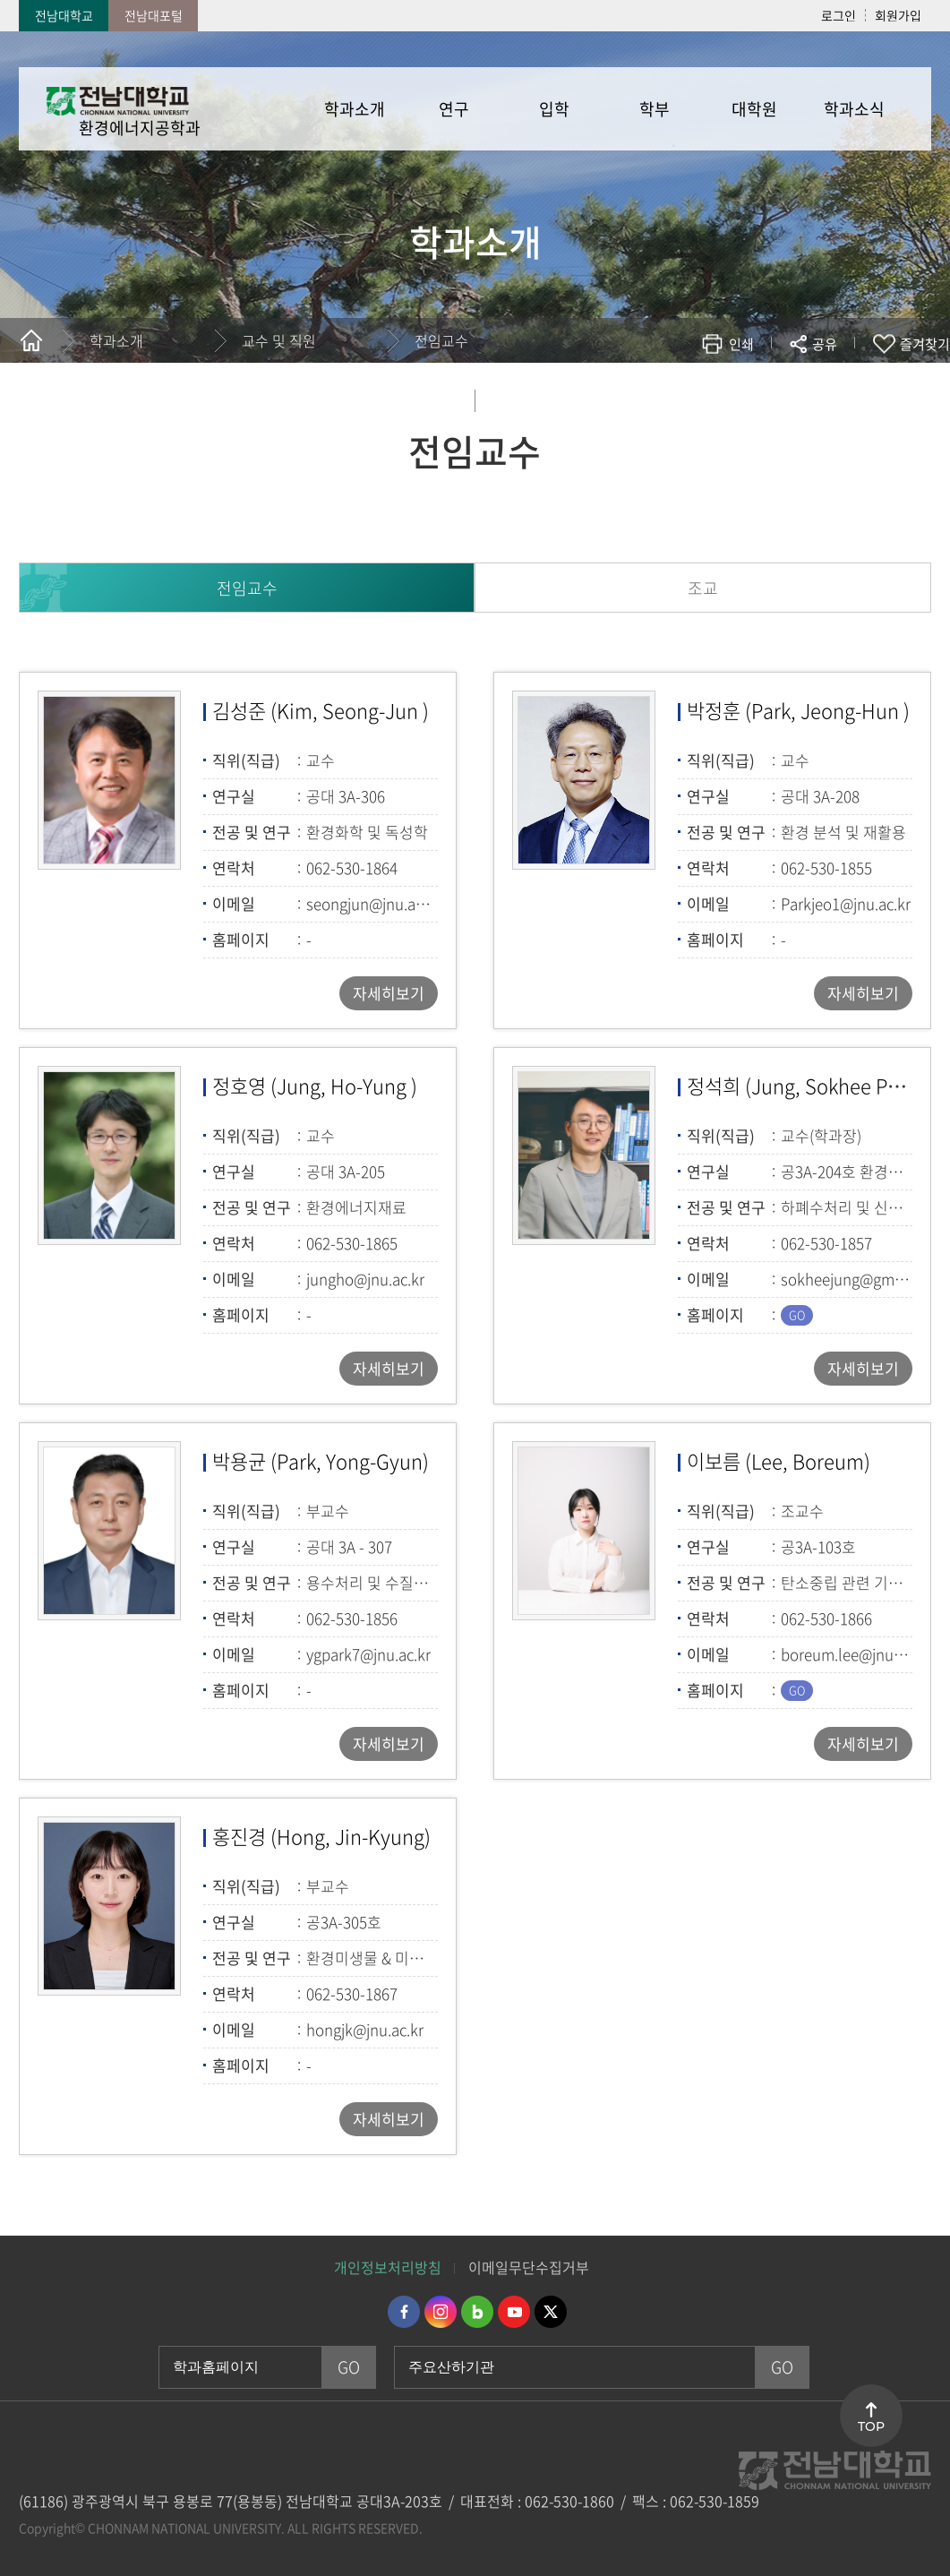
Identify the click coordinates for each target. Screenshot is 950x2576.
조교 (703, 588)
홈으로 (31, 340)
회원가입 (898, 15)
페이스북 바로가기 (404, 2312)
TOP (871, 2426)
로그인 (838, 15)
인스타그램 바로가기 (440, 2312)
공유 (824, 344)
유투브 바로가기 (514, 2312)
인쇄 (741, 344)
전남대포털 (153, 15)
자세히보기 (388, 993)
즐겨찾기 (925, 344)
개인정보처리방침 (387, 2267)
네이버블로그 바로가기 (477, 2312)
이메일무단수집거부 (528, 2267)
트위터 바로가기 (551, 2312)
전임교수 (441, 340)
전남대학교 (64, 15)
